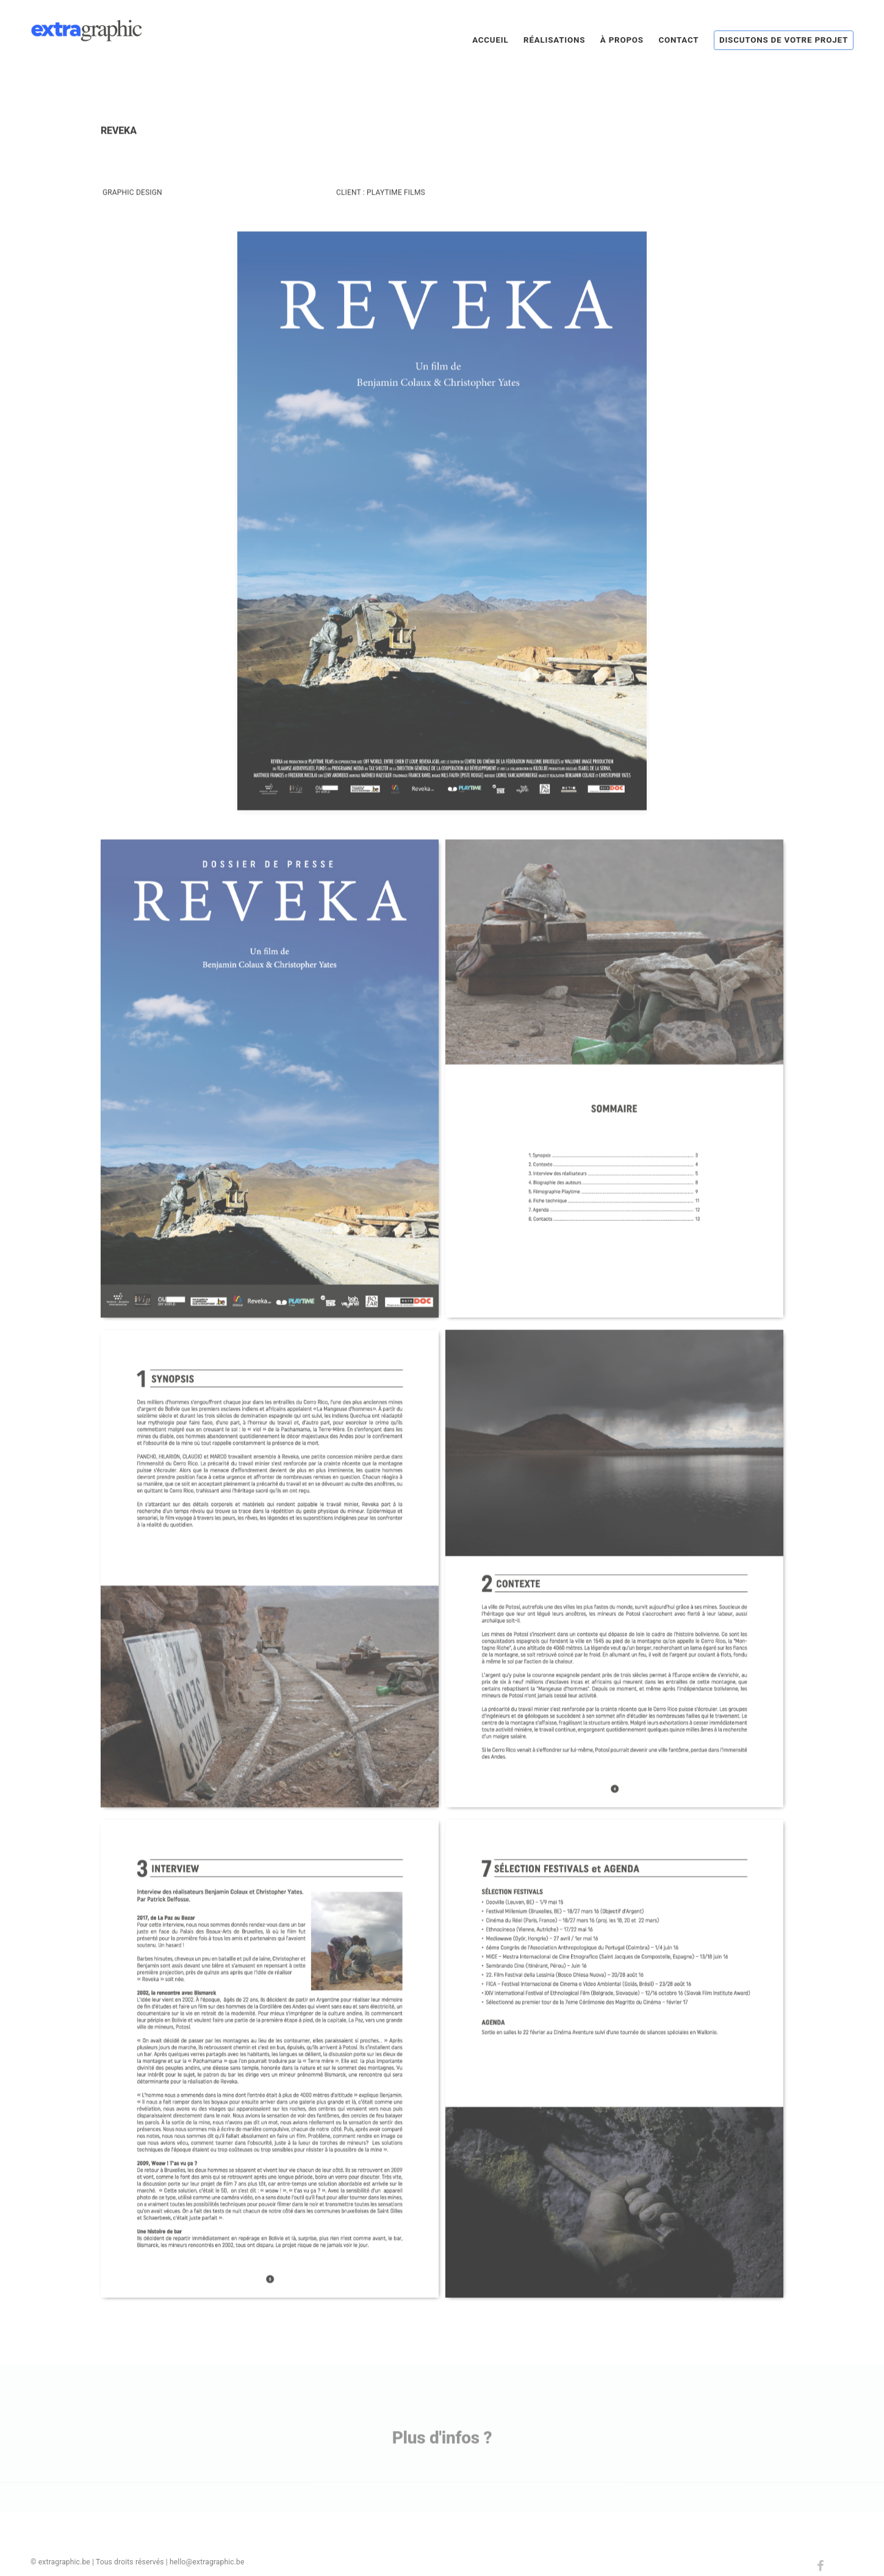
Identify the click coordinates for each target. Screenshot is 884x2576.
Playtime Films (396, 209)
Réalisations (554, 40)
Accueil (490, 40)
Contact (678, 40)
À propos (622, 40)
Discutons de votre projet (783, 40)
